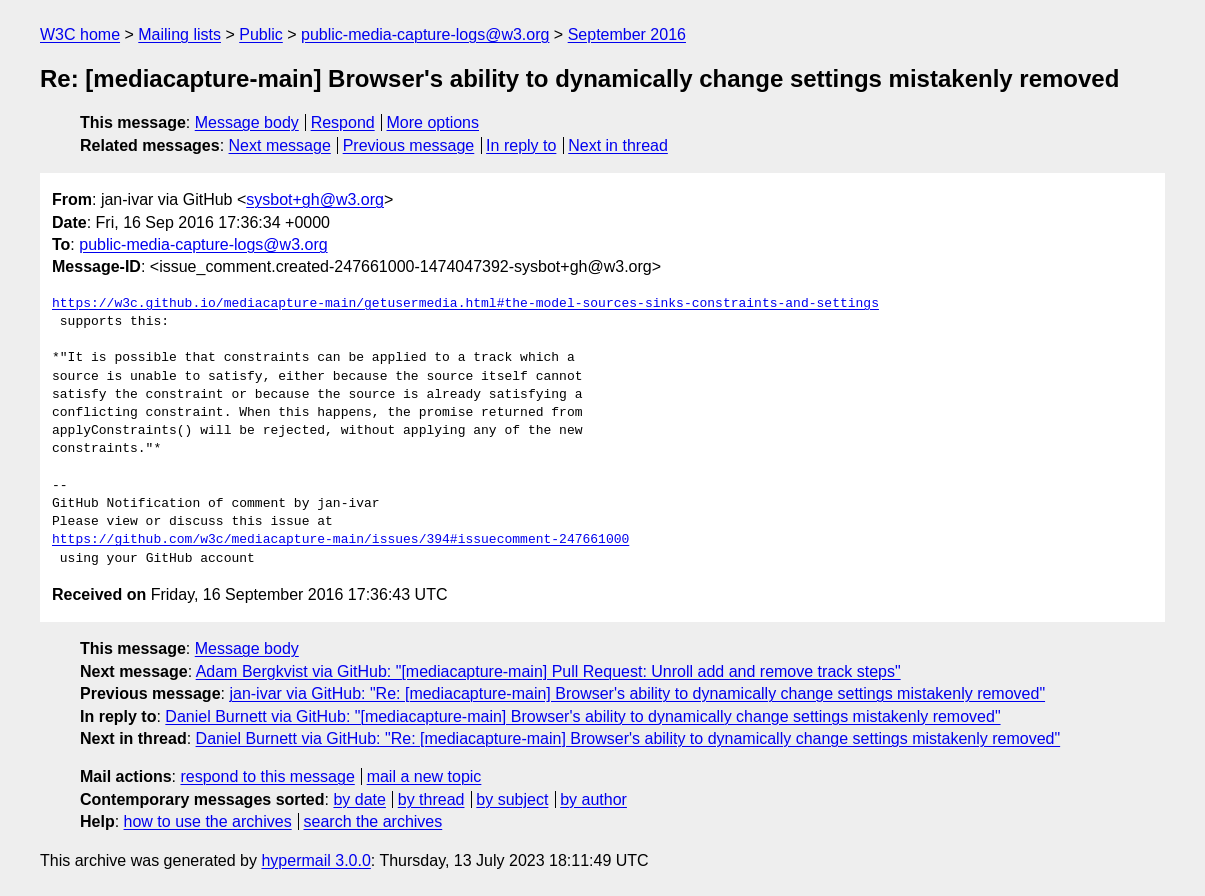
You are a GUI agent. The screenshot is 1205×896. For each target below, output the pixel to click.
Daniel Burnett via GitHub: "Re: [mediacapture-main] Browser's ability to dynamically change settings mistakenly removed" (628, 738)
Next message (280, 145)
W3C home (80, 34)
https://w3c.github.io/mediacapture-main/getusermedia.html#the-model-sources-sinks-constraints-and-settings (465, 304)
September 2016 (627, 34)
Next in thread (618, 145)
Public (261, 34)
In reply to (521, 145)
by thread (431, 799)
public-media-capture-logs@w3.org (425, 34)
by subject (512, 799)
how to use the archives (208, 821)
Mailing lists (179, 34)
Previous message (409, 145)
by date (359, 799)
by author (593, 799)
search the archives (373, 821)
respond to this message (267, 776)
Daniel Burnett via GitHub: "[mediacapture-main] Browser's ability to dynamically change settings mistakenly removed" (582, 716)
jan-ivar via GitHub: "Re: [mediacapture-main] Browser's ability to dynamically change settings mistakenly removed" (637, 693)
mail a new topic (424, 776)
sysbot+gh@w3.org (315, 199)
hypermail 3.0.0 (315, 860)
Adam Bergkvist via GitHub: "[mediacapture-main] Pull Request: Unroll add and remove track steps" (548, 671)
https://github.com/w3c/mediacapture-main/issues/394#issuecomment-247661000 (340, 540)
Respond (343, 122)
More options (433, 122)
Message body (247, 122)
